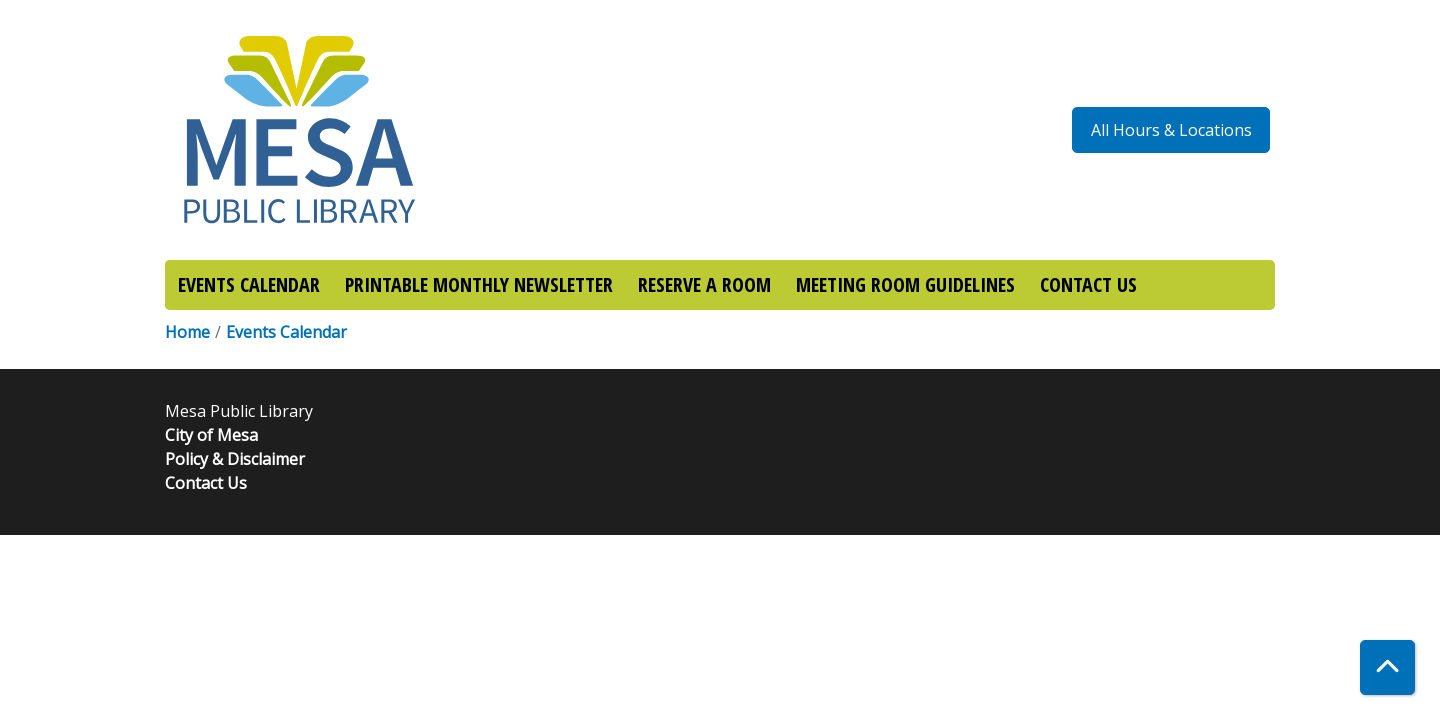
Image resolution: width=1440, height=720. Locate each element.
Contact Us (206, 483)
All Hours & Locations (1171, 130)
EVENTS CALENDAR (249, 284)
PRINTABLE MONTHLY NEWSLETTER (479, 284)
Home (187, 332)
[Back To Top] (1387, 667)
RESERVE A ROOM (704, 284)
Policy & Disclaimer (235, 459)
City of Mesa (211, 435)
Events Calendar (286, 332)
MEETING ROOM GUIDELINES (905, 284)
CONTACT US (1088, 284)
